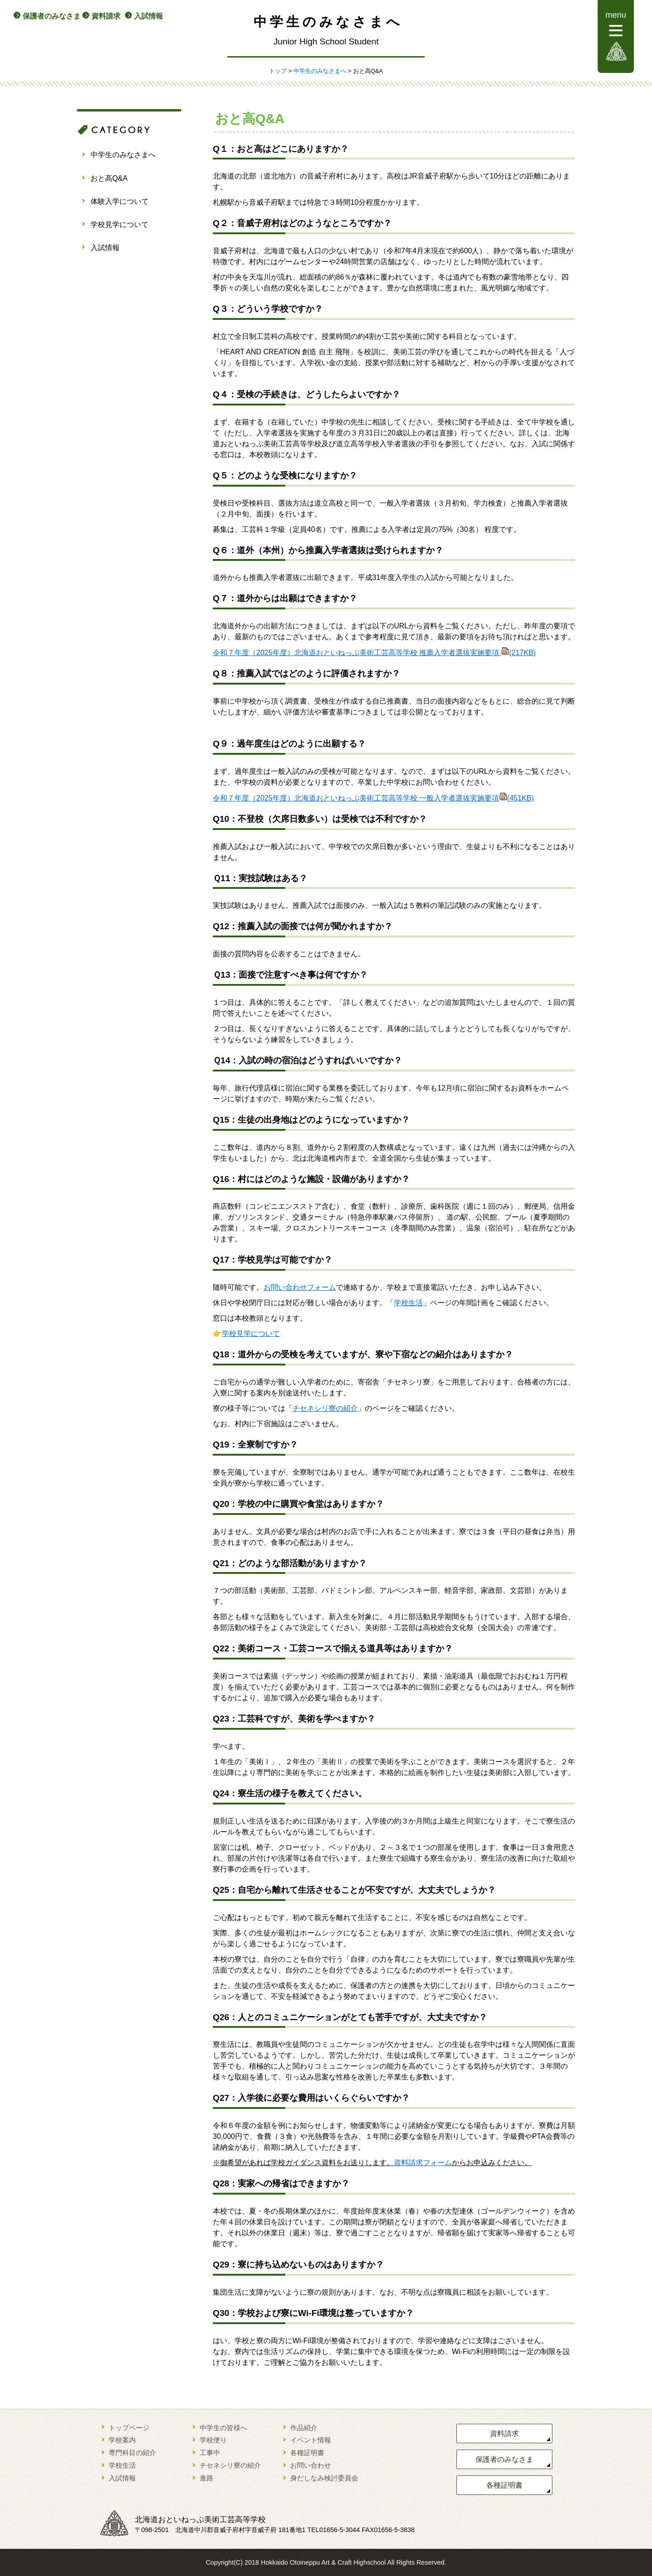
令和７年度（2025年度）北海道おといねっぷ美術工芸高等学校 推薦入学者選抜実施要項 (374, 652)
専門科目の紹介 (132, 2452)
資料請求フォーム (423, 2162)
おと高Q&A (109, 178)
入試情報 (148, 16)
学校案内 (122, 2440)
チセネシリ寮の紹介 (325, 1408)
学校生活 (408, 1303)
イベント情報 (310, 2440)
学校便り (213, 2440)
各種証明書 (307, 2452)
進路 (206, 2478)
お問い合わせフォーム (300, 1287)
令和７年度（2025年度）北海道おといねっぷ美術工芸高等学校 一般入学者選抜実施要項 (373, 798)
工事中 (210, 2452)
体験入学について (120, 201)
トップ (278, 71)
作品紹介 (303, 2427)
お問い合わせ (310, 2465)
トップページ (129, 2427)
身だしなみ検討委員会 (324, 2478)
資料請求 (105, 16)
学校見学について (120, 224)
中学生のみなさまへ (319, 71)
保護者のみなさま (52, 16)
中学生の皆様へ (223, 2427)
